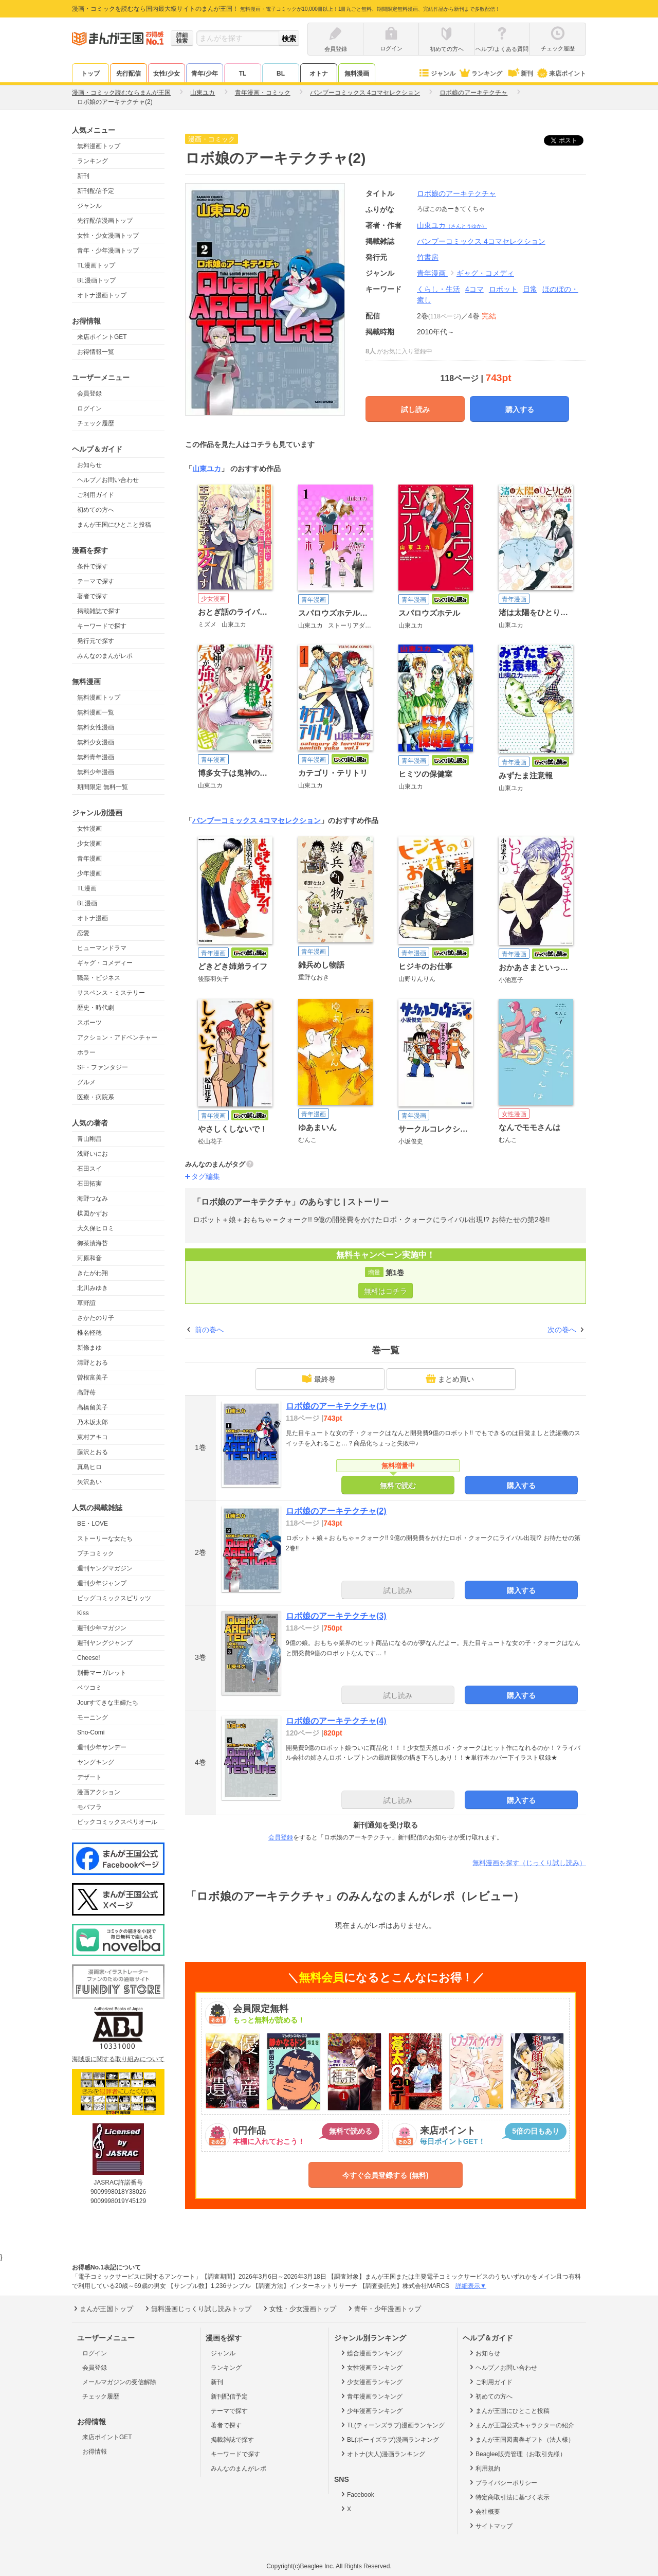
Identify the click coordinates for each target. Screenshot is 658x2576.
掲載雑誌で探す (98, 611)
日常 (530, 289)
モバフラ (89, 1807)
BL (281, 73)
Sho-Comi (90, 1732)
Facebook (356, 2494)
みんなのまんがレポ (105, 655)
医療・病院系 (95, 1097)
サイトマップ (490, 2525)
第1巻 (395, 1272)
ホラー (86, 1052)
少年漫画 (89, 873)
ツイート (569, 140)
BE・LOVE (92, 1523)
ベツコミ (89, 1687)
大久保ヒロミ (95, 1228)
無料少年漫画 (95, 772)
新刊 (520, 73)
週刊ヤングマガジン (105, 1568)
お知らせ (89, 465)
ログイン (89, 408)
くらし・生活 (438, 289)
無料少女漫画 (95, 742)
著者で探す (92, 596)
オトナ (318, 73)
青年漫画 (89, 858)
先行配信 (128, 73)
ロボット (503, 289)
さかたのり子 (95, 1317)
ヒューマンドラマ (101, 948)
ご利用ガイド (95, 494)
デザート (89, 1777)
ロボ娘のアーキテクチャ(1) (336, 1406)
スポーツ (89, 1022)
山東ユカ (452, 225)
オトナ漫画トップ (101, 295)
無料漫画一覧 (95, 712)
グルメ (86, 1082)
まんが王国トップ (102, 2308)
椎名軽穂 (89, 1332)
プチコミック (95, 1553)
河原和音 (89, 1258)
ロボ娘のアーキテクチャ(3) (336, 1616)
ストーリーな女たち (105, 1538)
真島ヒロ (89, 1467)
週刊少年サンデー (101, 1747)
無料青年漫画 (95, 757)
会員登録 (89, 393)
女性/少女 (166, 73)
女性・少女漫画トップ (108, 235)
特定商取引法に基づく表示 (509, 2497)
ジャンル (436, 73)
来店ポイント (561, 73)
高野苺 (86, 1392)
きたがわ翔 (92, 1273)
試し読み (415, 409)
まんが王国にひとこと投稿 (114, 524)
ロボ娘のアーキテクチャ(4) (336, 1720)
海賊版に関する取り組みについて (118, 2059)
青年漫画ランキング (371, 2396)
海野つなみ (92, 1198)
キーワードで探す (101, 626)
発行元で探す (95, 641)
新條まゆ (89, 1347)
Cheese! (88, 1657)
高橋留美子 (92, 1407)
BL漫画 (87, 903)
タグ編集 (205, 1176)
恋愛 (83, 933)
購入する (519, 409)
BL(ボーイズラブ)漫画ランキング (389, 2439)
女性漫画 (89, 828)
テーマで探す (95, 581)
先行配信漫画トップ (105, 220)
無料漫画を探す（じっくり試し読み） (529, 1863)
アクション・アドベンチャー (117, 1037)
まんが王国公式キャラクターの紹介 (521, 2425)
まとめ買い (450, 1378)
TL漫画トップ (96, 265)
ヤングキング (95, 1762)
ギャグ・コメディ (485, 273)
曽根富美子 (92, 1377)
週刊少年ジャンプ (101, 1583)
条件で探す (92, 566)
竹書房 (427, 257)
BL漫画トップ (96, 280)
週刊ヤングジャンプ (105, 1643)
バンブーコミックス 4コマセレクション (256, 820)
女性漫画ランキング (371, 2367)
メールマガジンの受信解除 (119, 2382)
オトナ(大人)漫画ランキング (382, 2453)
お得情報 (94, 2451)
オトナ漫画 (92, 918)
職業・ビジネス (98, 977)
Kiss (83, 1613)
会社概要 (484, 2511)
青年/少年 (204, 73)
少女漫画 (89, 843)
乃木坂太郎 (92, 1422)
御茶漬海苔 (92, 1243)
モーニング (92, 1717)
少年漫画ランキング (371, 2410)
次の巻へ (561, 1330)
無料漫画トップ (98, 146)
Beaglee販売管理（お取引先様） (517, 2453)
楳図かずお (92, 1213)
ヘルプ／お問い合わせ (108, 480)
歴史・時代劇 (95, 1007)
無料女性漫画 (95, 727)
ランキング (480, 73)
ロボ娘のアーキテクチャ (456, 193)
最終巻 (319, 1378)
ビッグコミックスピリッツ (114, 1598)
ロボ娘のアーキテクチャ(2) (336, 1511)
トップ (90, 73)
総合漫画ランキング (371, 2353)
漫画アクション (98, 1792)
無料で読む (398, 1485)
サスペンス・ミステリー (111, 992)
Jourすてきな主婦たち (107, 1702)
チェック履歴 (95, 423)
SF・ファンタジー (102, 1067)
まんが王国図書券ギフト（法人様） (521, 2439)
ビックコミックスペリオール (117, 1822)
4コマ (474, 289)
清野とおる (92, 1362)
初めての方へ (95, 509)
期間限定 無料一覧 (102, 787)
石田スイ (89, 1168)
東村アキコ (92, 1437)
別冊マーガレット (101, 1672)
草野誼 (86, 1303)
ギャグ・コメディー (105, 963)
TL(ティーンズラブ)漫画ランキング (392, 2425)
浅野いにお (92, 1153)
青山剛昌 (89, 1138)
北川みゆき (92, 1288)
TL (243, 73)
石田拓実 (89, 1183)
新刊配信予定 (95, 190)
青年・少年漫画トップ (108, 250)
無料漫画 (356, 73)
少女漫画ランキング (371, 2381)
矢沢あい (89, 1482)
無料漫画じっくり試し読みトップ (197, 2308)
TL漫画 (87, 888)
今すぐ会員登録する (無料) (385, 2175)
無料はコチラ (385, 1291)
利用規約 (484, 2468)
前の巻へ (209, 1330)
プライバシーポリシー (502, 2482)
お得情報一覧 (95, 351)
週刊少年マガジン (101, 1628)
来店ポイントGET (102, 337)
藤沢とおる (92, 1452)
